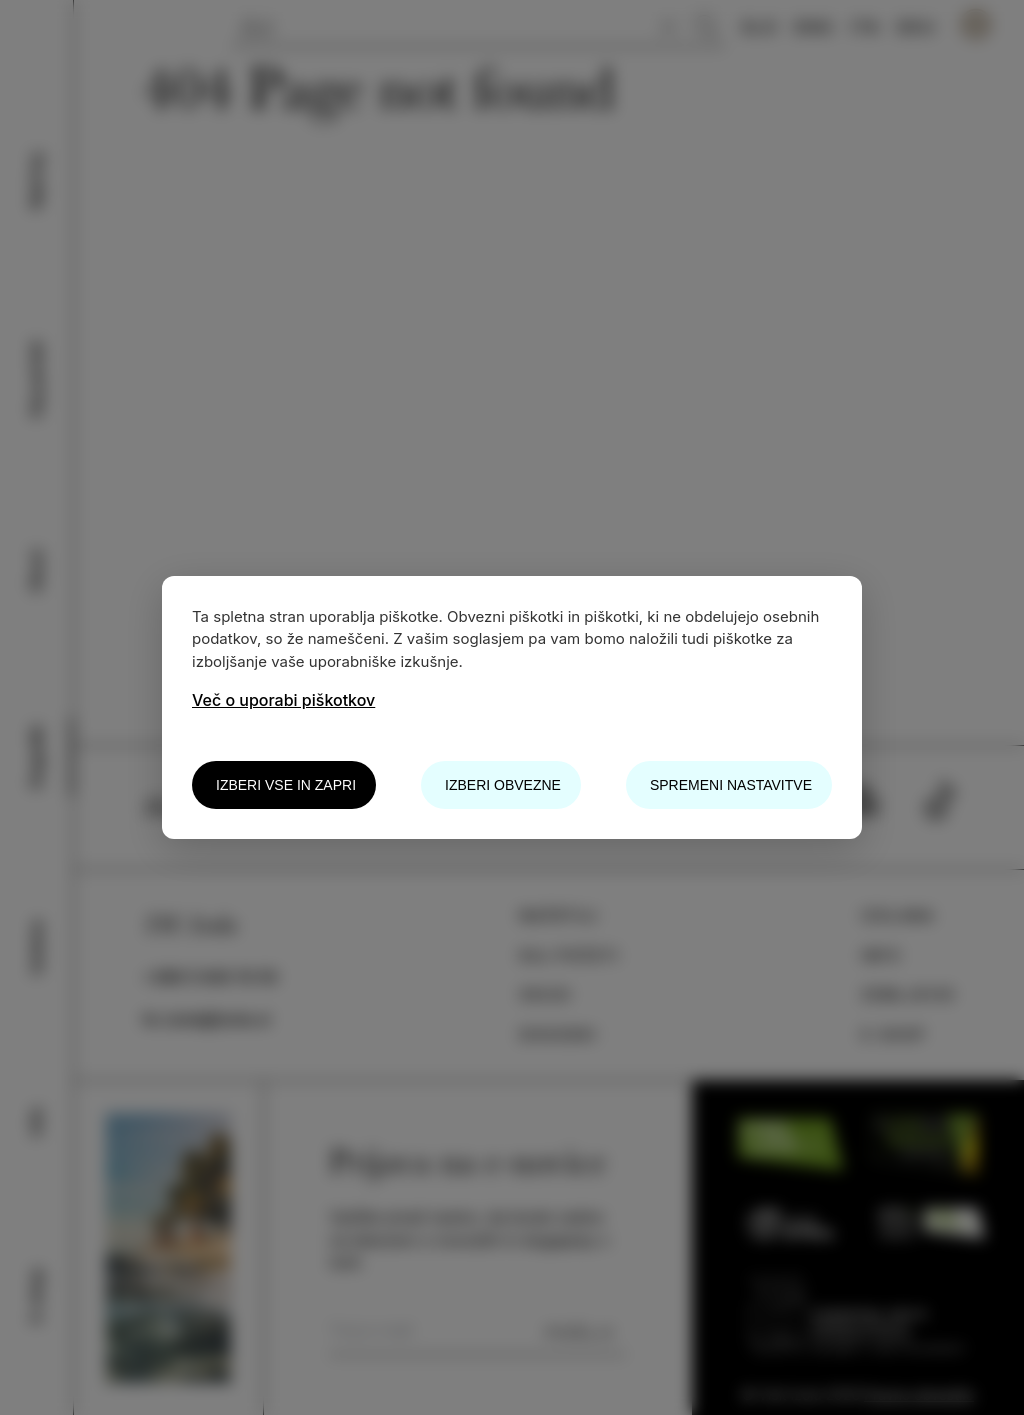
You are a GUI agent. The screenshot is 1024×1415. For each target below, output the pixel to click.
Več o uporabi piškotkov (283, 700)
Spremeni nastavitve (731, 785)
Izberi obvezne (503, 785)
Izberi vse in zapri (286, 785)
